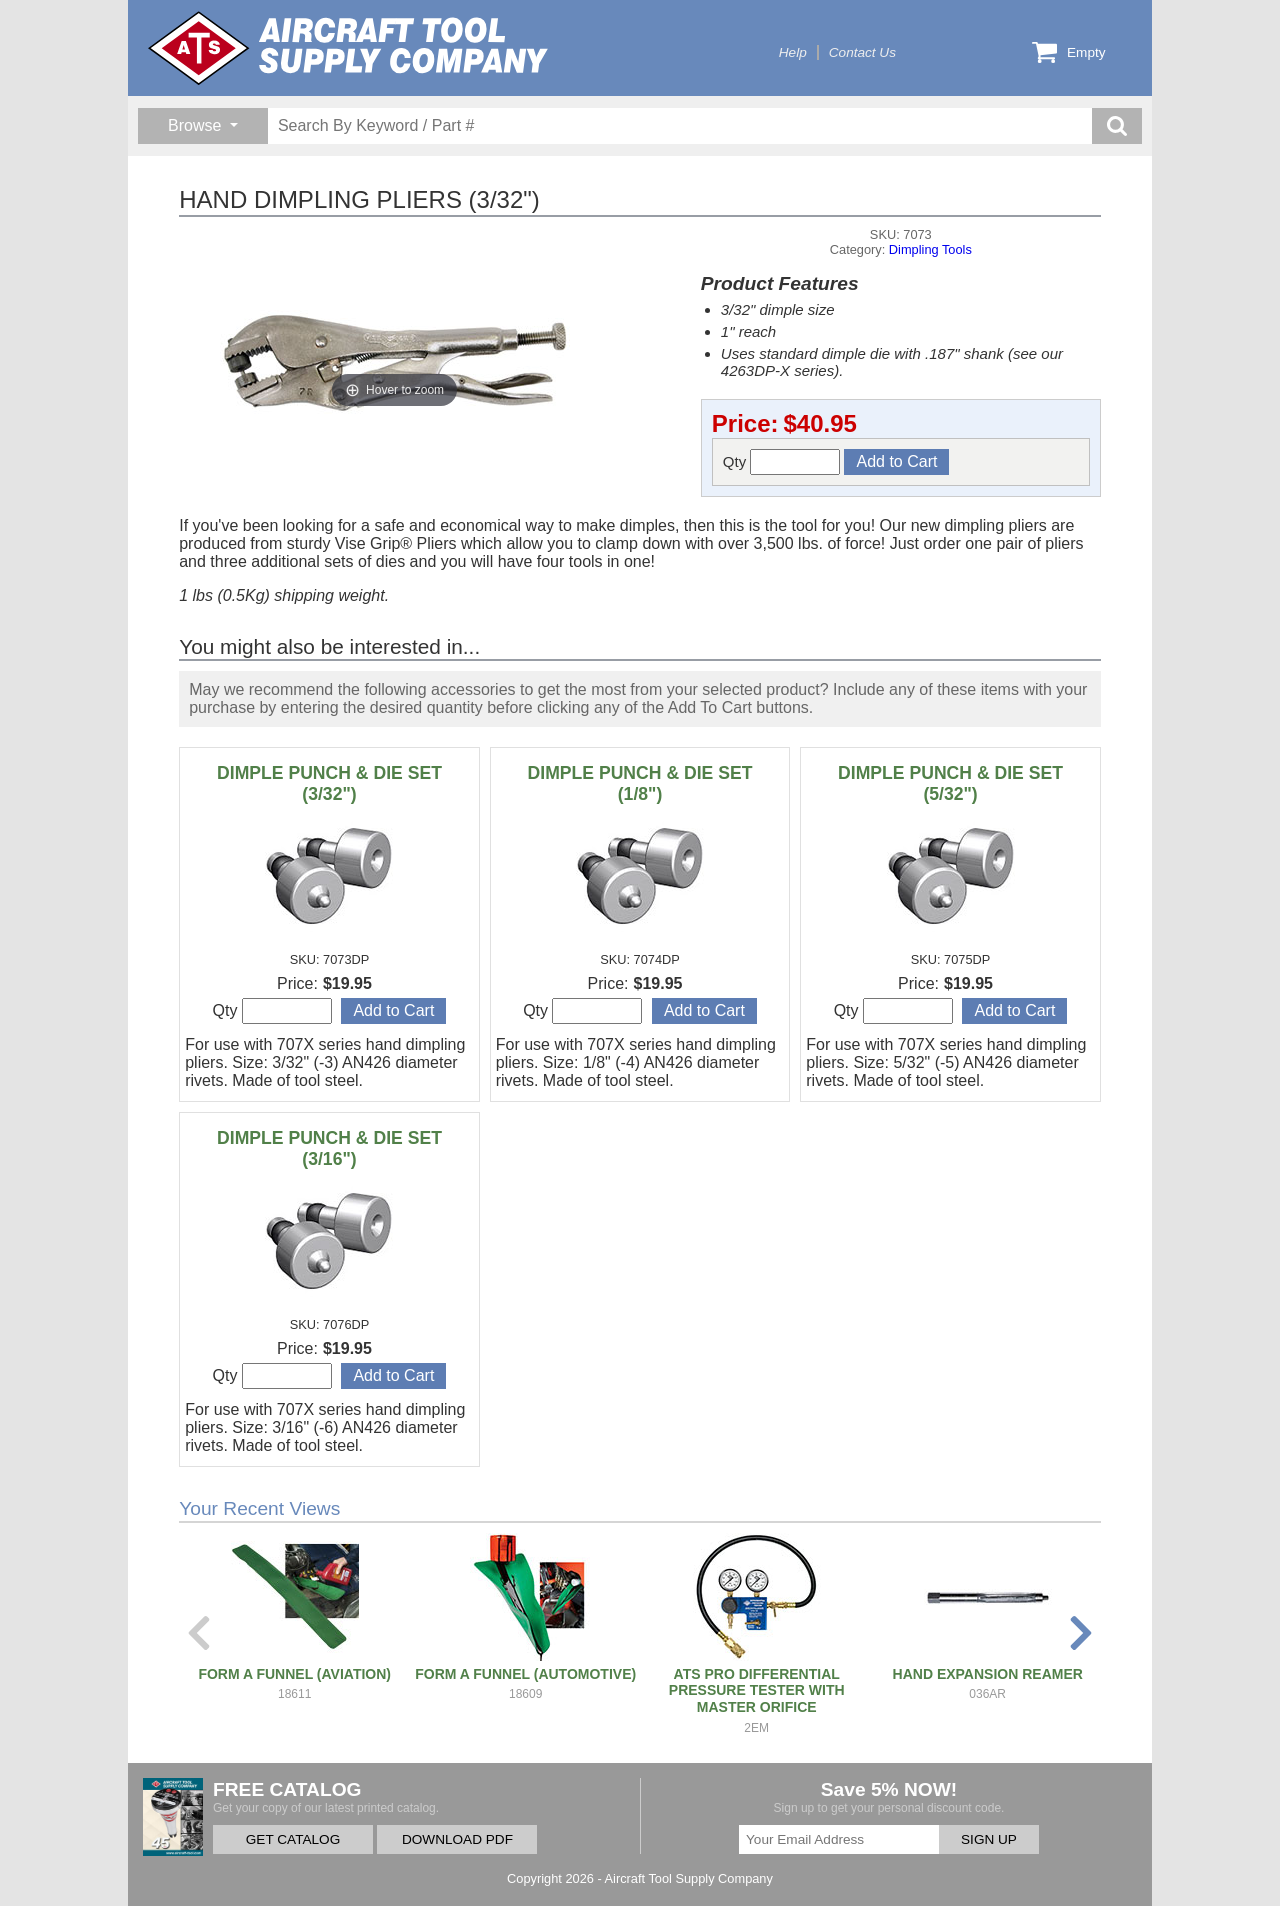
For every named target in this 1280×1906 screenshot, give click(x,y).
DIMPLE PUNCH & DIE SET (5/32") (950, 783)
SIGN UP (989, 1839)
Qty (782, 462)
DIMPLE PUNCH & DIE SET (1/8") (640, 783)
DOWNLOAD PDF (457, 1839)
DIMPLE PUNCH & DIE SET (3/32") (329, 783)
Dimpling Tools (930, 249)
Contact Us (862, 52)
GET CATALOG (293, 1839)
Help (793, 52)
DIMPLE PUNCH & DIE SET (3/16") (329, 1148)
